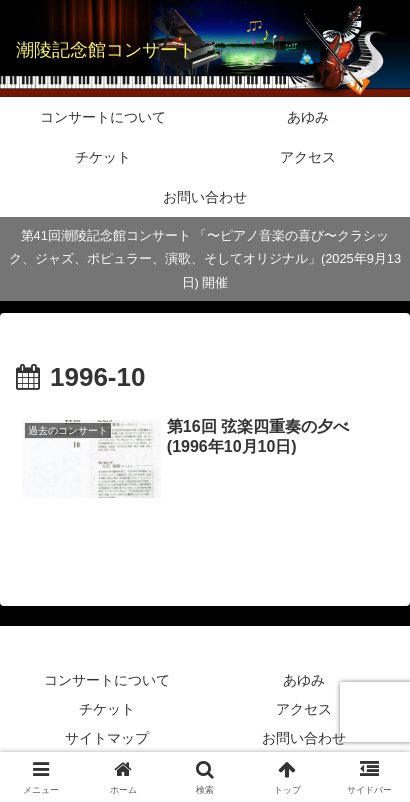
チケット (107, 709)
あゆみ (304, 680)
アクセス (304, 709)
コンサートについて (107, 680)
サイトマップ (107, 738)
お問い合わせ (304, 738)
